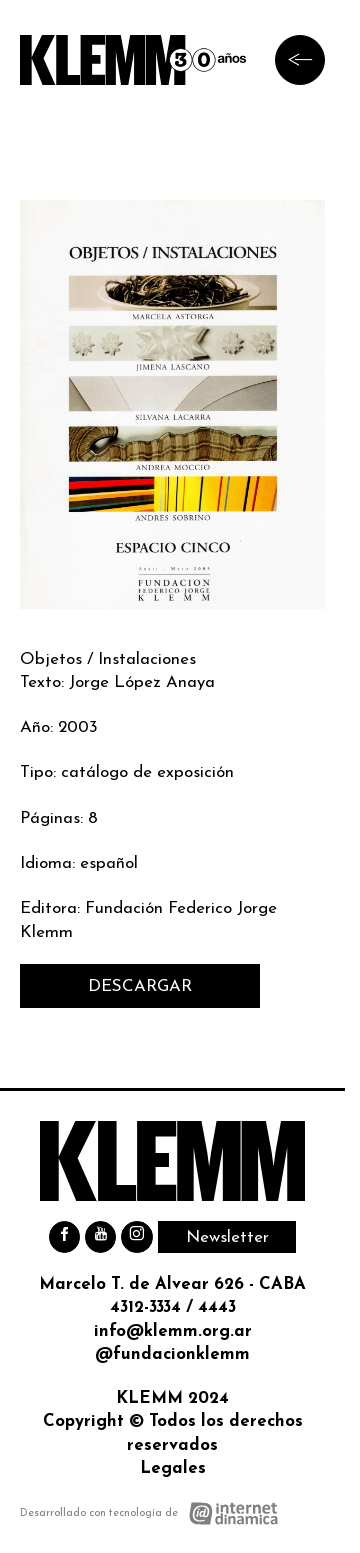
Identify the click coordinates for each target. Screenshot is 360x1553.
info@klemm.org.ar (173, 1331)
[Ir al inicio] (133, 60)
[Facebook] (64, 1236)
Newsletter (227, 1237)
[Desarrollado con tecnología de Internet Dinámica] (149, 1513)
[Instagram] (136, 1236)
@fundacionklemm (172, 1354)
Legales (173, 1468)
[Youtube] (100, 1236)
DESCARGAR (140, 986)
